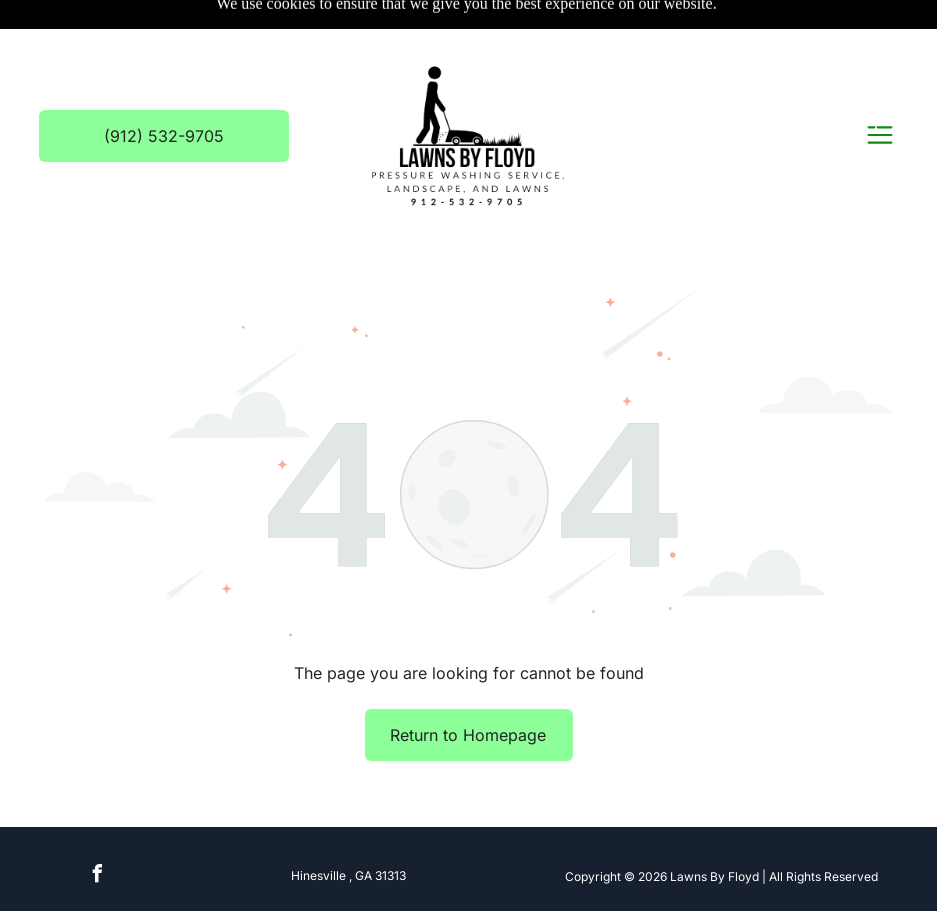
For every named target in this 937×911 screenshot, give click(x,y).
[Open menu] (880, 136)
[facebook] (98, 876)
